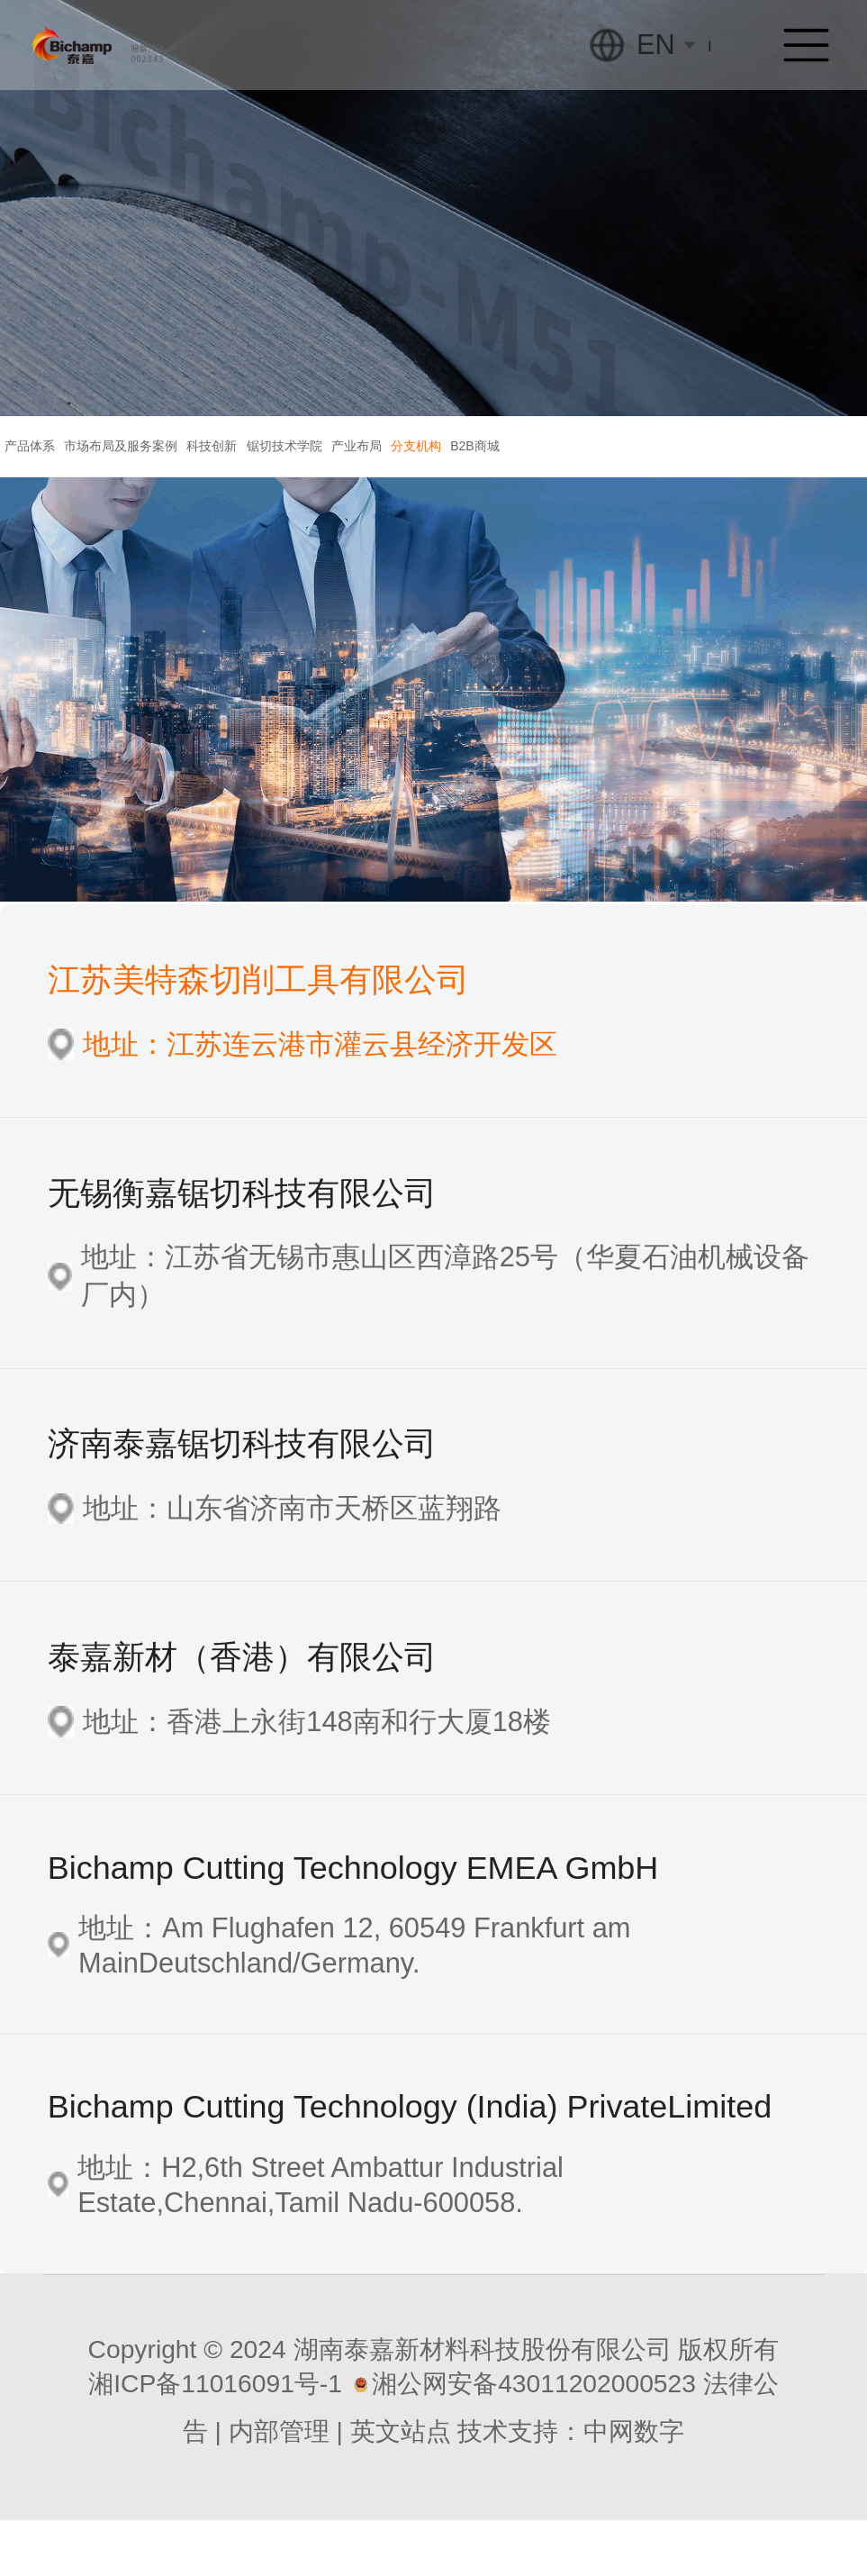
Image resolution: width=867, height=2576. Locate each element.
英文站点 (400, 2486)
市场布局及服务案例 (176, 473)
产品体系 (48, 473)
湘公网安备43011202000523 (534, 2438)
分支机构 (619, 473)
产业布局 (523, 473)
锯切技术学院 (414, 473)
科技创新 (304, 473)
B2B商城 (715, 473)
